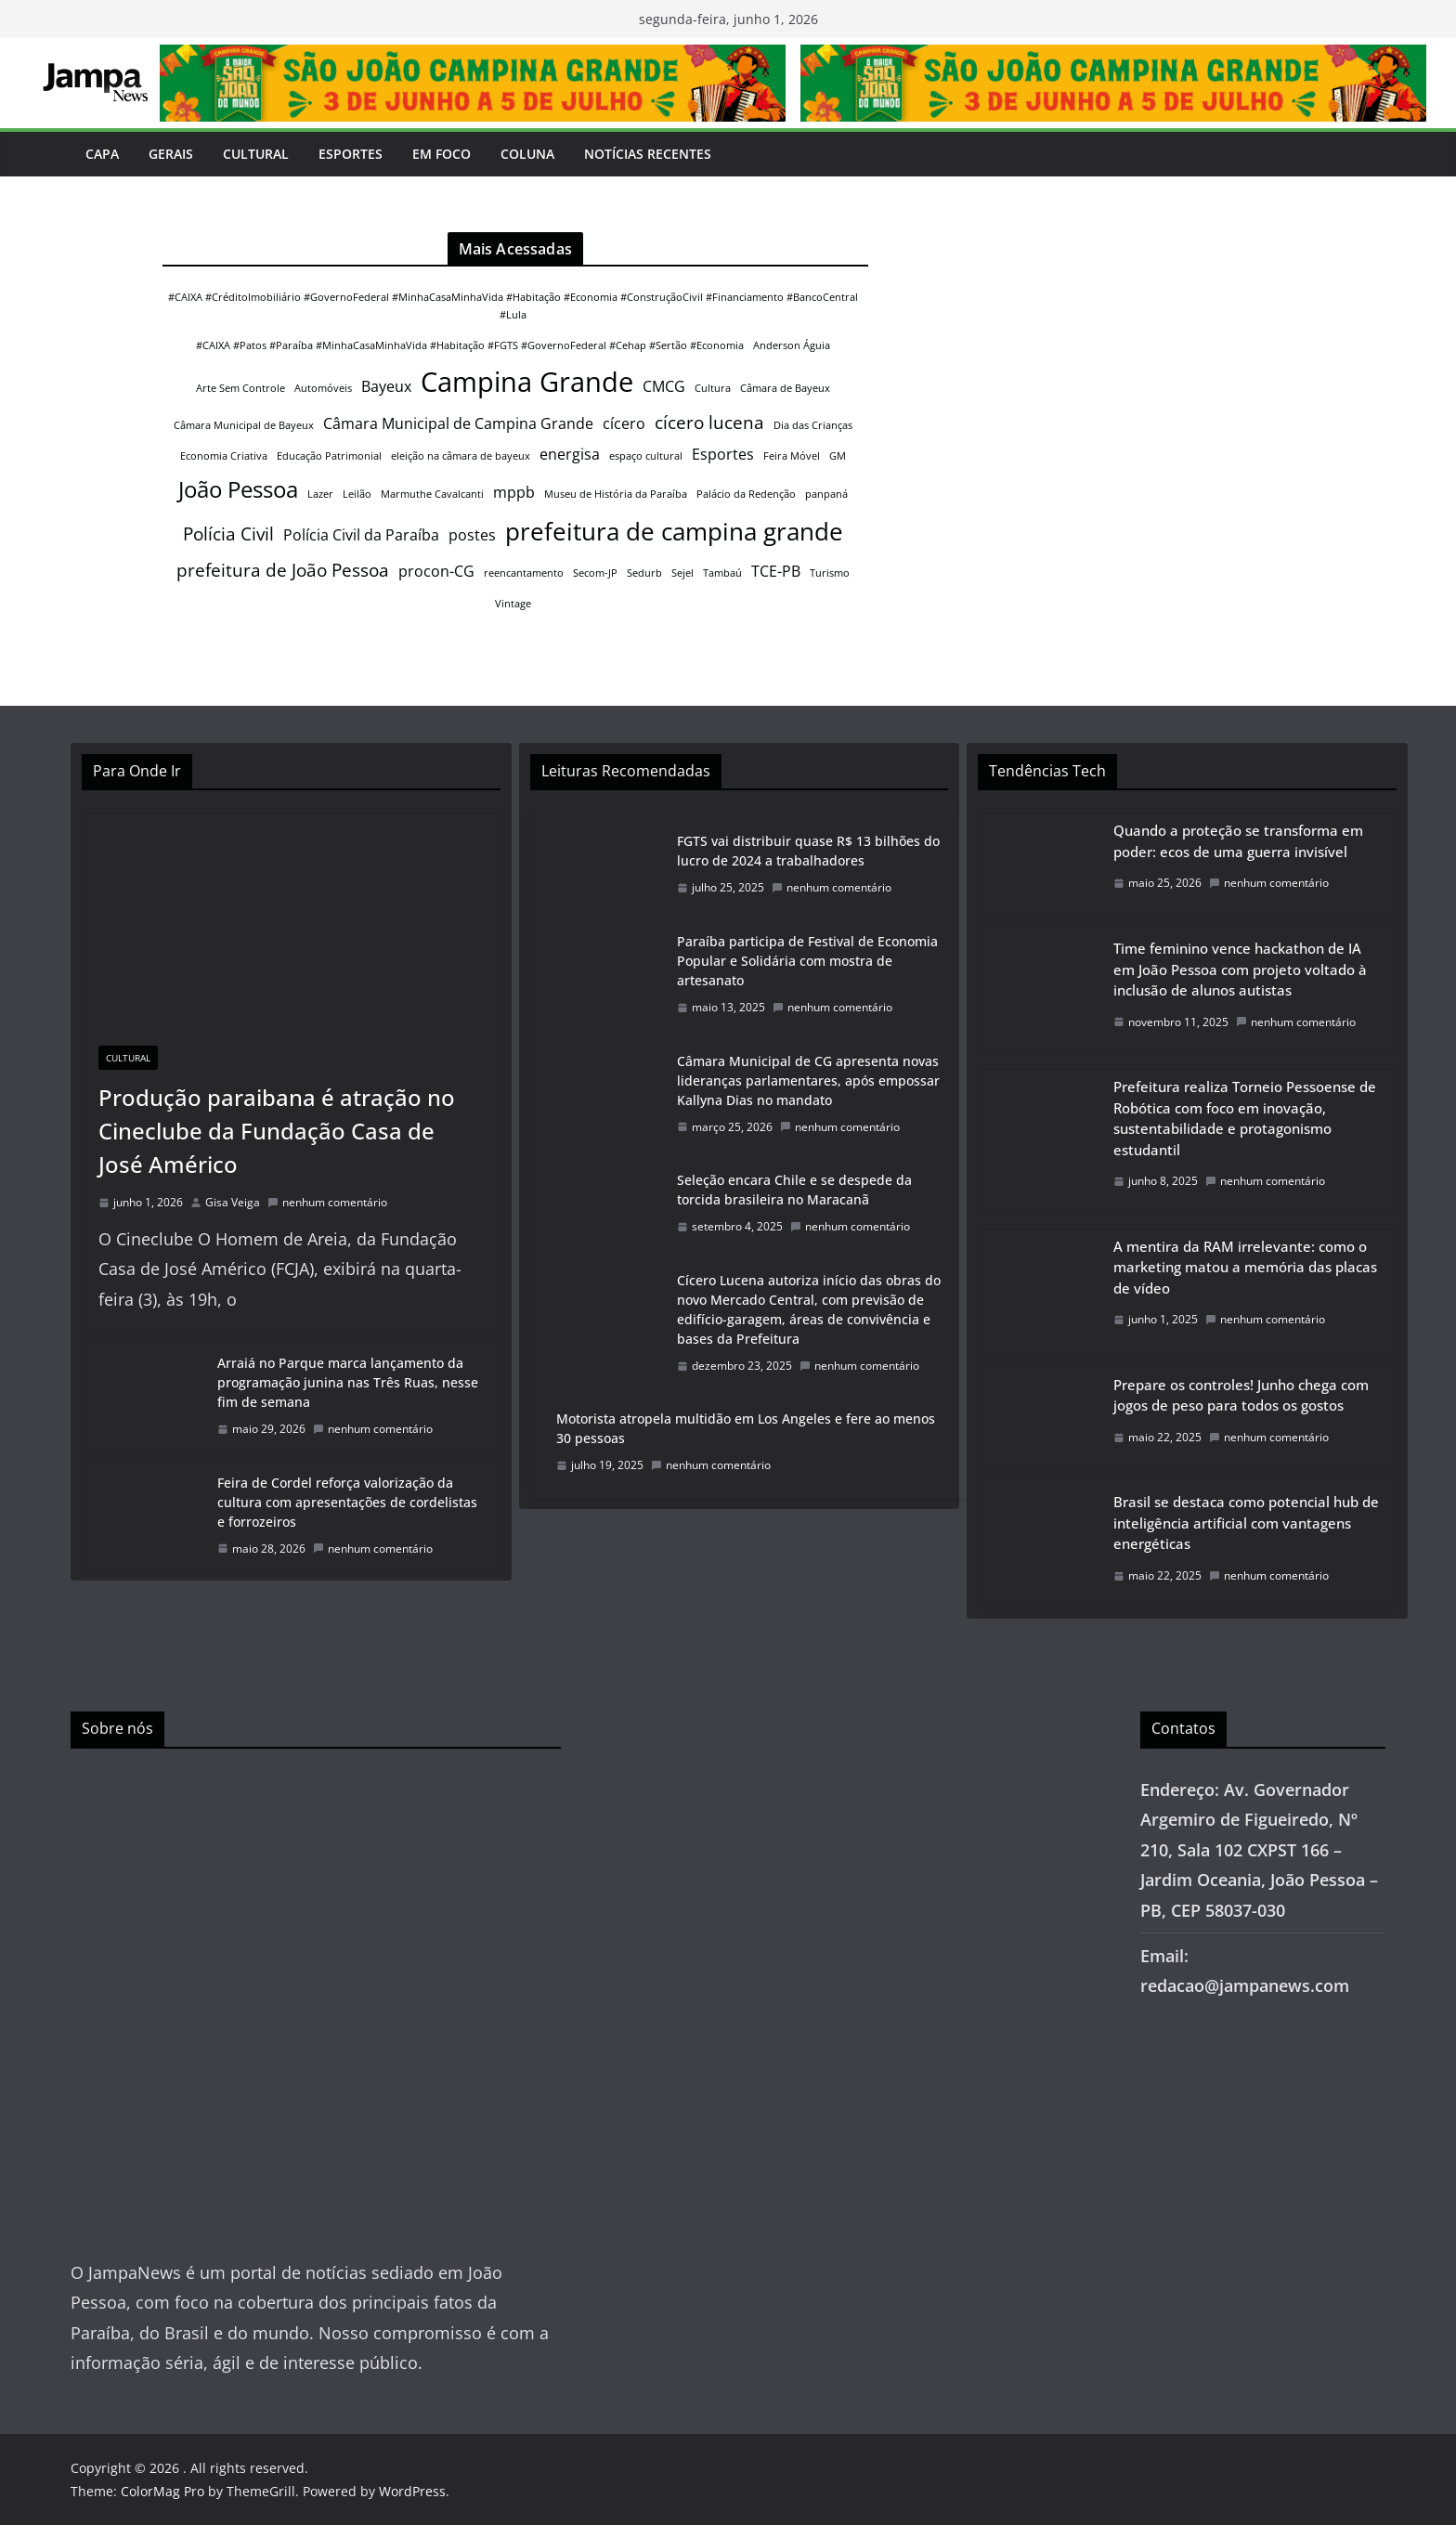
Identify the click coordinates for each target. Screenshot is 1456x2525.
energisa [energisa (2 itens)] (570, 454)
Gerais (171, 154)
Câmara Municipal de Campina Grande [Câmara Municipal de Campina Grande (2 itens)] (458, 423)
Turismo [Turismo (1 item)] (830, 572)
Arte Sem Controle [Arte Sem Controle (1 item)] (240, 388)
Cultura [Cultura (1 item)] (713, 388)
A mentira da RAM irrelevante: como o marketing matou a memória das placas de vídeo (1245, 1267)
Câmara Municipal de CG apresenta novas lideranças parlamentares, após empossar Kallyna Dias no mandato (808, 1080)
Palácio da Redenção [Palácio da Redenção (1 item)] (746, 494)
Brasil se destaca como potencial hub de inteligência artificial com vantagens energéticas (1246, 1522)
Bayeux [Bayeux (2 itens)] (386, 386)
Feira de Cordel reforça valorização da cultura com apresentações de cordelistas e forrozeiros (347, 1502)
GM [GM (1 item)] (837, 455)
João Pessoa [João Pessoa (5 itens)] (238, 489)
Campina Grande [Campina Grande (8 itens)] (527, 381)
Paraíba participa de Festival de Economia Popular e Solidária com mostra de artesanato (807, 960)
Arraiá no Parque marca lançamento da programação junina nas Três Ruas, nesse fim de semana (347, 1382)
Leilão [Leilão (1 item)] (357, 494)
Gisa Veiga (232, 1202)
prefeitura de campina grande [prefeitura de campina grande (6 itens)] (674, 531)
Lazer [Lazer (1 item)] (320, 494)
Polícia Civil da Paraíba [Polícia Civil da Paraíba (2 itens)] (361, 535)
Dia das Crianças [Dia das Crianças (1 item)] (813, 425)
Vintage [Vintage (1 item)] (513, 603)
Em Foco (441, 154)
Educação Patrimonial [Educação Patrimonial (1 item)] (329, 455)
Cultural (256, 154)
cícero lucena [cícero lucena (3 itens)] (709, 422)
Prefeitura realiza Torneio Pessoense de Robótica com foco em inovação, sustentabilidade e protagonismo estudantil (1244, 1118)
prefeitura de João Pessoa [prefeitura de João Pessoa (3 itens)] (282, 569)
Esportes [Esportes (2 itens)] (723, 454)
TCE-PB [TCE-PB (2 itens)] (775, 571)
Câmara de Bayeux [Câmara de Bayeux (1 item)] (785, 388)
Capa (102, 154)
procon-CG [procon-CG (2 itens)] (436, 571)
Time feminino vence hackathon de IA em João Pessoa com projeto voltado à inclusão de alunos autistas (1240, 969)
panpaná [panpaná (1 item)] (826, 494)
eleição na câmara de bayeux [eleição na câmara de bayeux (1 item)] (460, 455)
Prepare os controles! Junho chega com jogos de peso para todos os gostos (1241, 1395)
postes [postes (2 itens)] (472, 535)
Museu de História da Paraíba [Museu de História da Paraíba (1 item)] (615, 494)
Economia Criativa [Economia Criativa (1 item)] (223, 455)
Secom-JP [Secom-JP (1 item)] (595, 572)
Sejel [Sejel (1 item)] (682, 572)
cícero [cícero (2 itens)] (624, 423)
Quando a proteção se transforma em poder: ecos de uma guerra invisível (1238, 841)
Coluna (527, 154)
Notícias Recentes (647, 154)
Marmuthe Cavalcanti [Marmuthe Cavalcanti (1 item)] (432, 494)
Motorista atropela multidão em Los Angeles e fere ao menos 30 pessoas (745, 1428)
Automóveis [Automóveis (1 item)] (323, 388)
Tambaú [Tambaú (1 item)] (722, 572)
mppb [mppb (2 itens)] (514, 492)
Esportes (350, 154)
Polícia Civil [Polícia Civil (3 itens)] (228, 533)
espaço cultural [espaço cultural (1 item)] (645, 455)
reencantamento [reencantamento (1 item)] (524, 572)
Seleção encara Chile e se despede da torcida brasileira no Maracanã (794, 1189)
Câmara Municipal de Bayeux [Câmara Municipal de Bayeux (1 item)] (244, 425)
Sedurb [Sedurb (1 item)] (644, 572)
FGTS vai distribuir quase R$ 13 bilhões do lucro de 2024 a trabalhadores (808, 850)
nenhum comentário (327, 1202)
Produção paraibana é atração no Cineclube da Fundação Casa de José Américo (276, 1130)
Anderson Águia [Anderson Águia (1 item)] (791, 345)
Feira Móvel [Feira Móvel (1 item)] (791, 455)
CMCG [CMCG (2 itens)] (664, 386)
